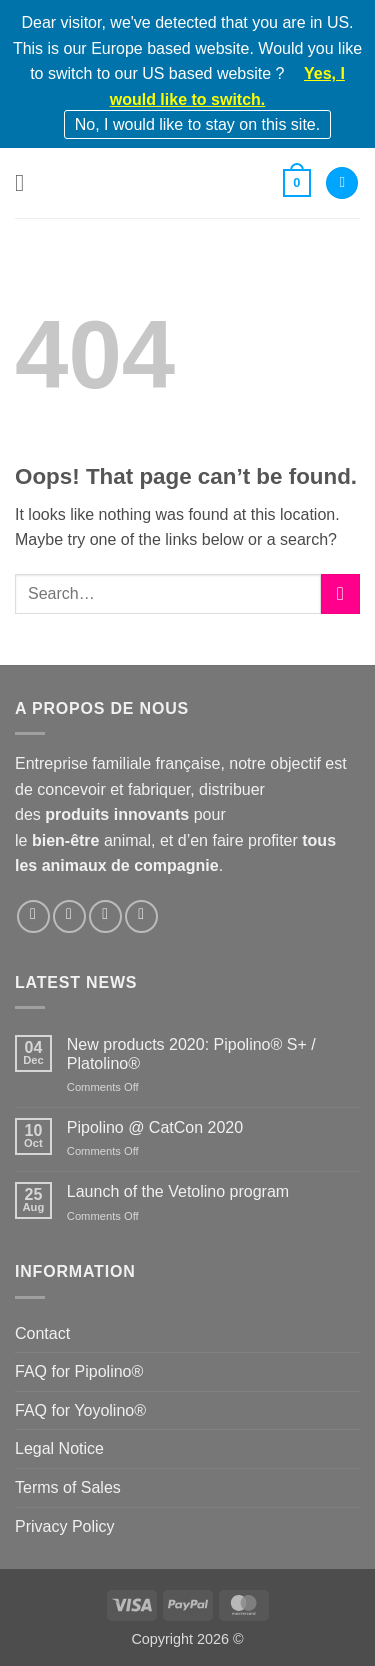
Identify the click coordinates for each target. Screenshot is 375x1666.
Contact (42, 1333)
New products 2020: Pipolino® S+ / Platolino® (191, 1054)
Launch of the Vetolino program (178, 1191)
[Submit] (340, 593)
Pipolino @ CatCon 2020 (155, 1127)
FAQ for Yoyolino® (80, 1410)
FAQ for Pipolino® (79, 1371)
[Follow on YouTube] (141, 916)
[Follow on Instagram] (69, 916)
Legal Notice (59, 1448)
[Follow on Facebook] (33, 916)
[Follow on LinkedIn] (105, 916)
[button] (27, 182)
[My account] (342, 183)
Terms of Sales (68, 1487)
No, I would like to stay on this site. (197, 124)
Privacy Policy (65, 1526)
